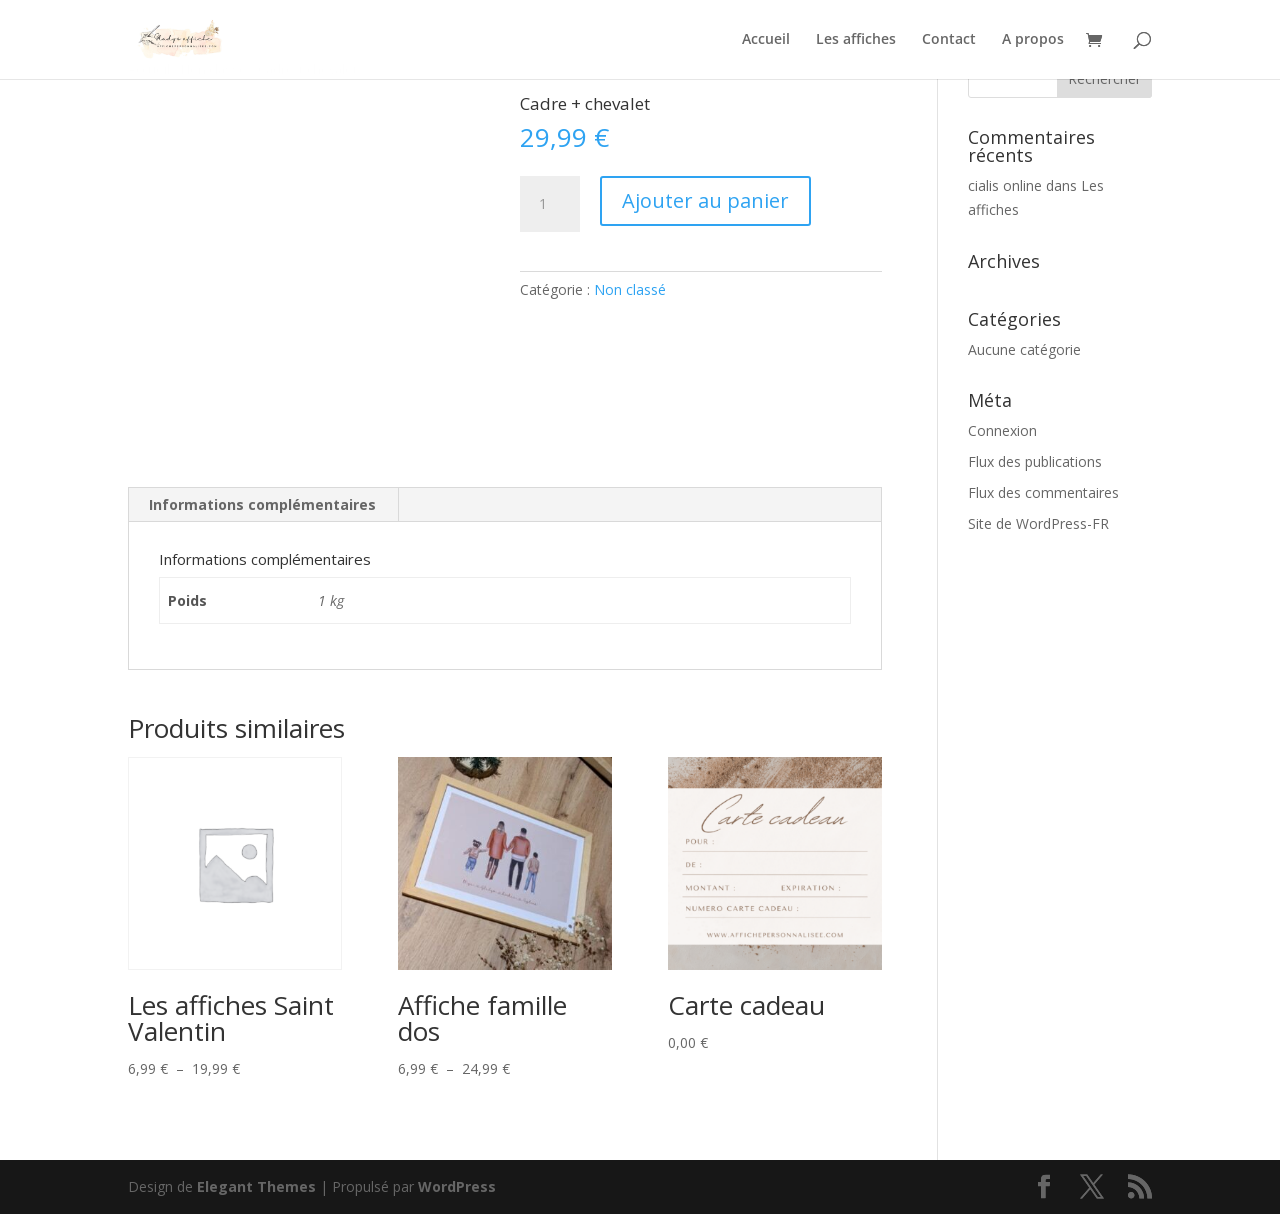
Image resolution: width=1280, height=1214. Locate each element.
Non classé (630, 289)
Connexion (1002, 430)
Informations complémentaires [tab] (262, 504)
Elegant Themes (256, 1186)
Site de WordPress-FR (1038, 523)
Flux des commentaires (1043, 492)
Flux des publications (1035, 461)
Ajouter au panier (705, 200)
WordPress (457, 1186)
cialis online (1005, 185)
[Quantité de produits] (550, 204)
